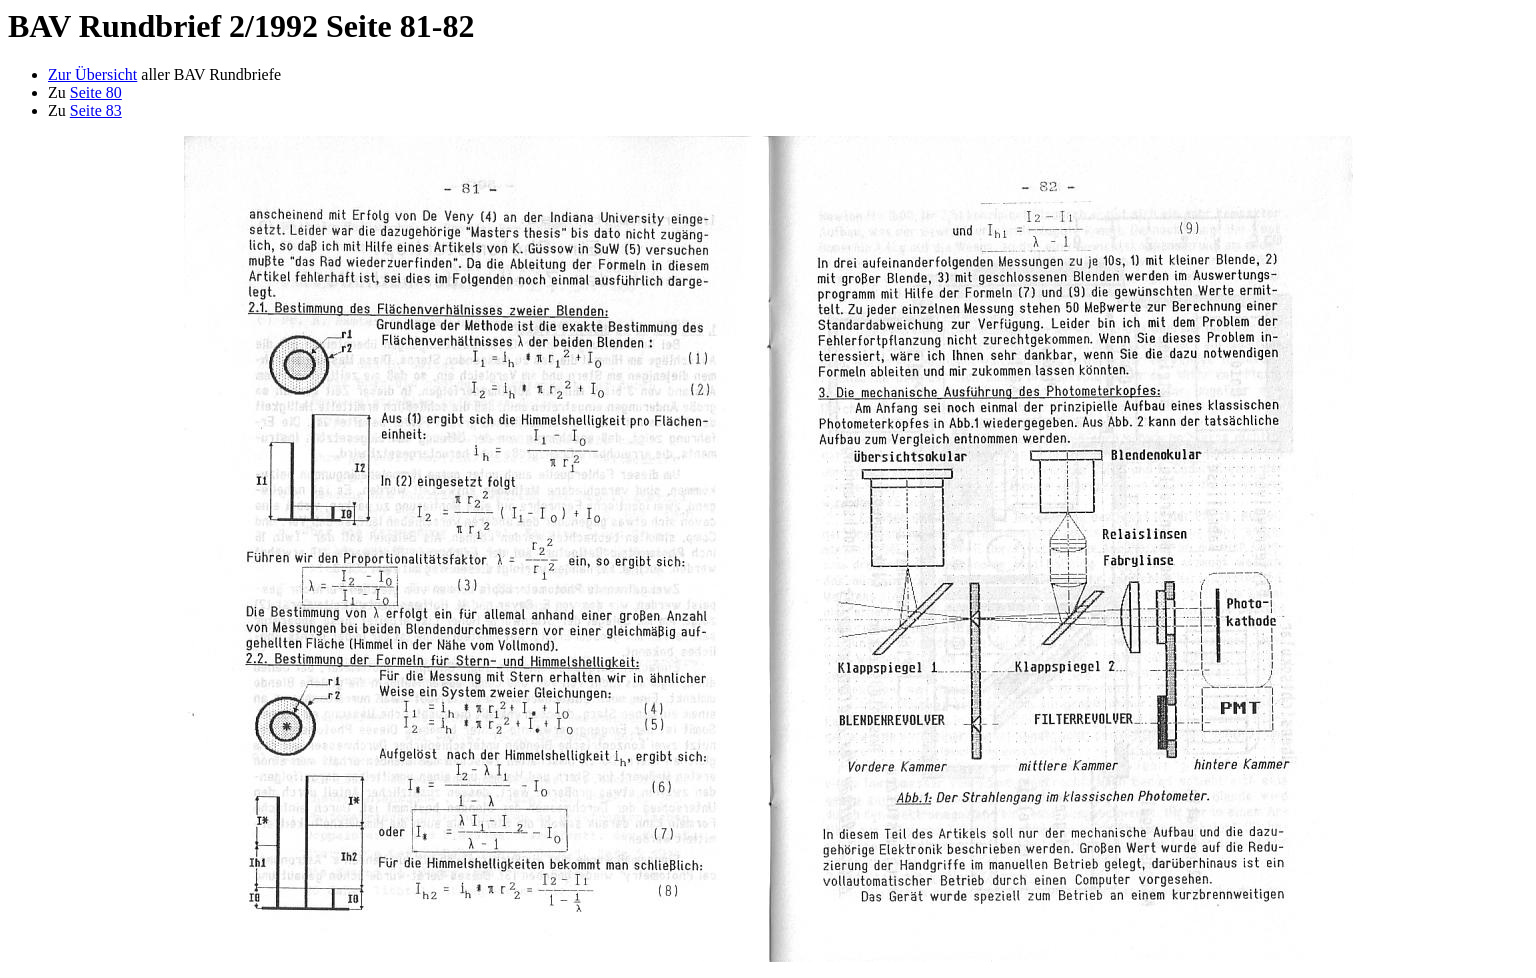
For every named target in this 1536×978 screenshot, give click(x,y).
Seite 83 (96, 110)
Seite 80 (96, 92)
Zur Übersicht (92, 74)
